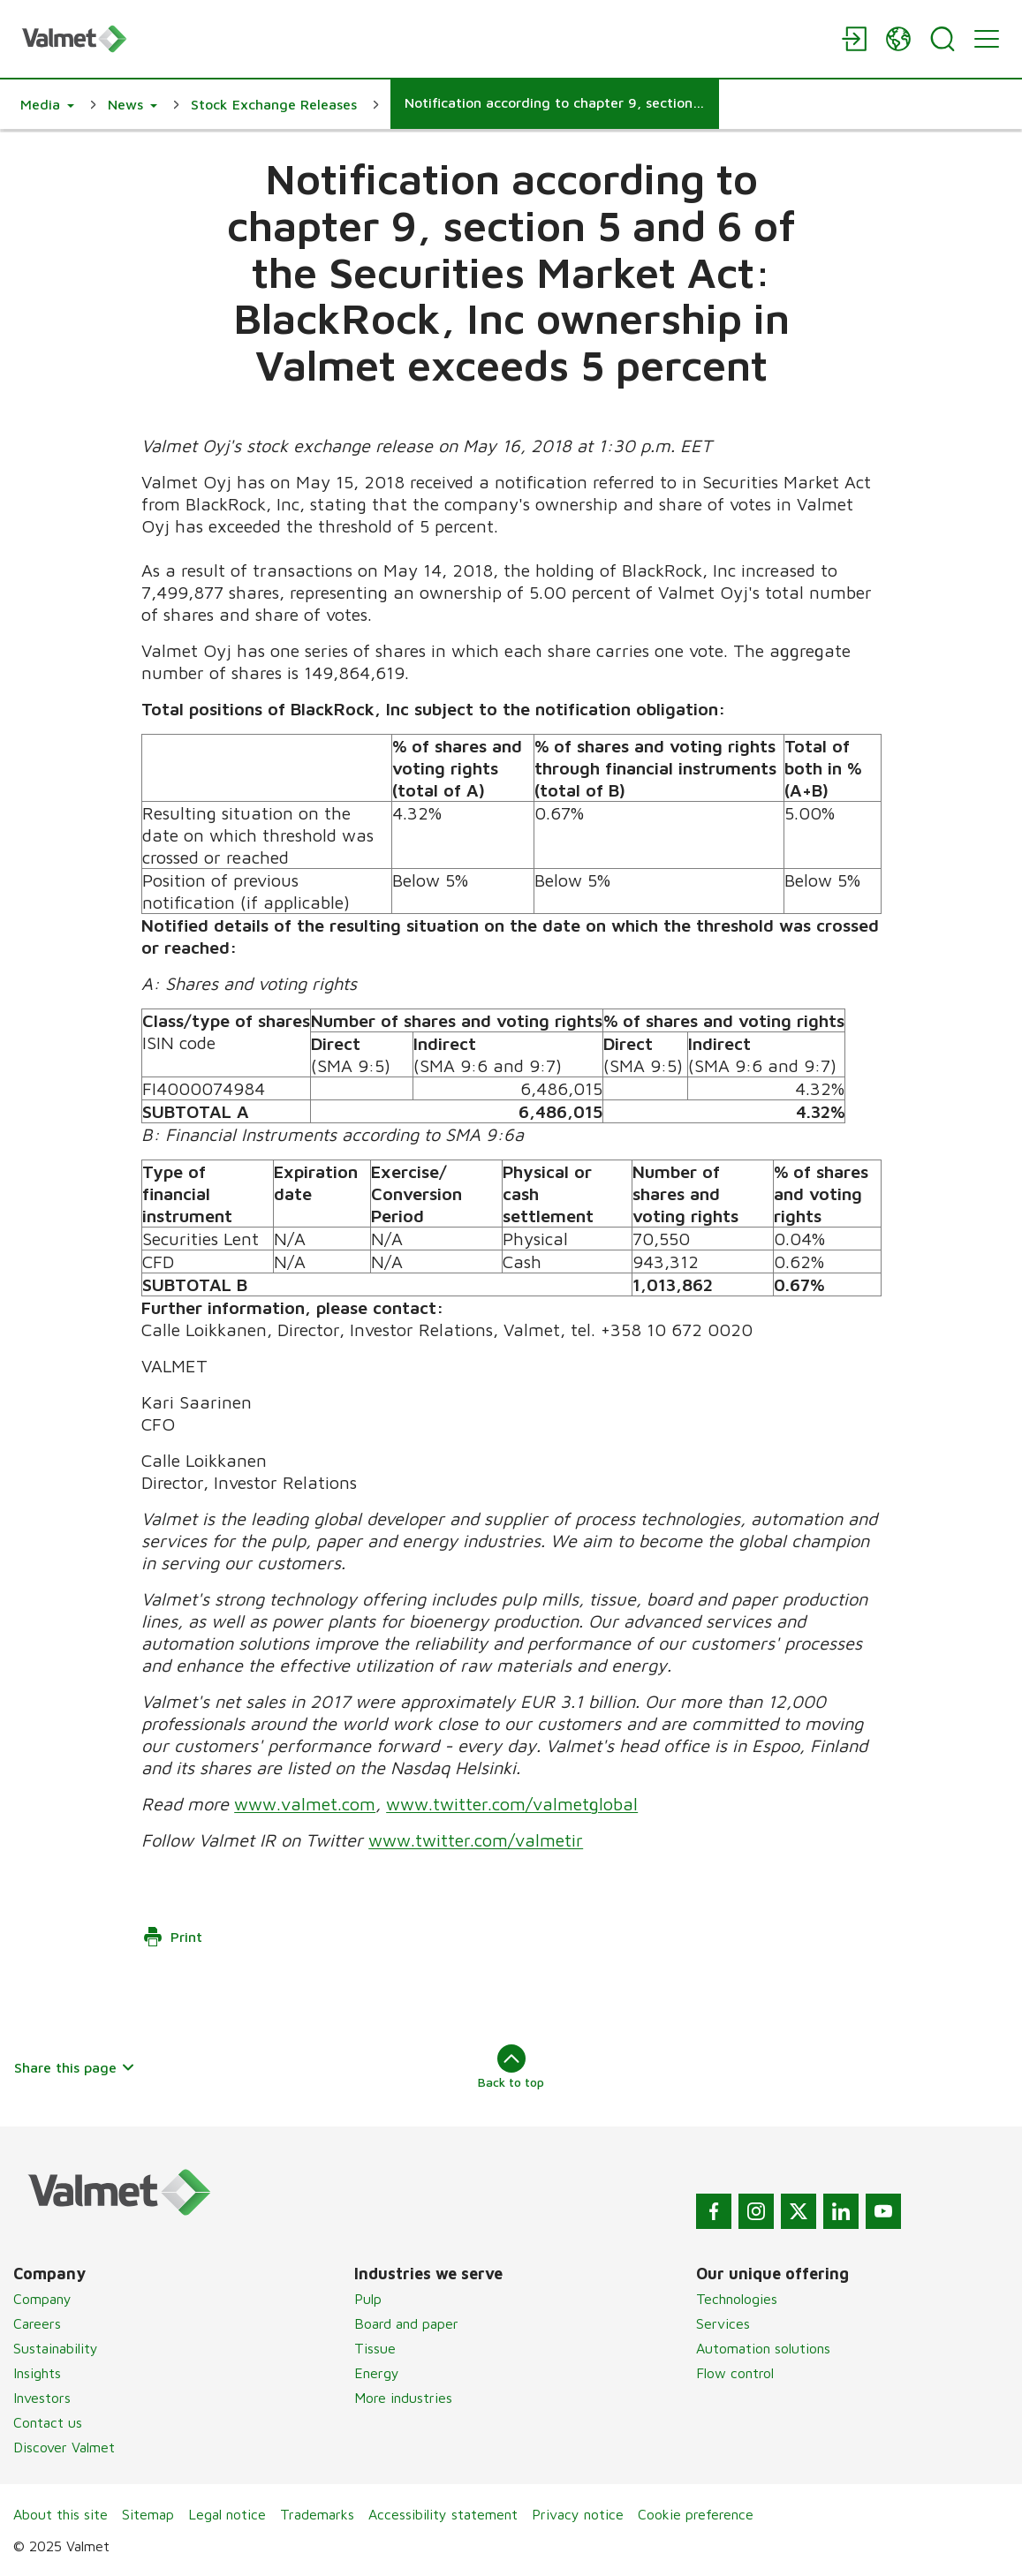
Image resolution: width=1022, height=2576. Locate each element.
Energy (376, 2373)
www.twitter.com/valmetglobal (512, 1804)
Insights (37, 2373)
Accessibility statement (443, 2514)
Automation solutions (763, 2348)
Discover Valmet (64, 2447)
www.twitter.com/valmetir (475, 1840)
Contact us (47, 2422)
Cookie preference (695, 2514)
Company (42, 2299)
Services (723, 2323)
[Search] (942, 39)
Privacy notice (578, 2514)
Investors (42, 2398)
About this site (60, 2514)
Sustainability (55, 2348)
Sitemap (148, 2514)
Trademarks (317, 2514)
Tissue (375, 2348)
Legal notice (227, 2514)
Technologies (736, 2299)
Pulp (368, 2299)
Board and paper (406, 2323)
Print (172, 1936)
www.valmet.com (304, 1804)
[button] (47, 104)
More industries (403, 2398)
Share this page (74, 2067)
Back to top (511, 2066)
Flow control (735, 2373)
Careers (37, 2323)
